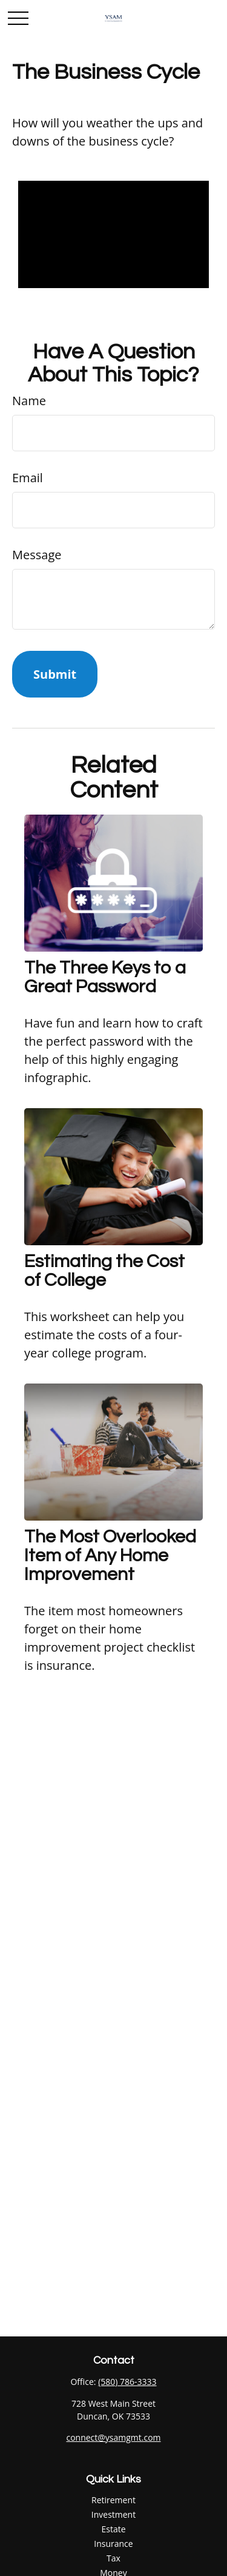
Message (36, 554)
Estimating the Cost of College (104, 1271)
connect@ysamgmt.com (113, 2437)
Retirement (113, 2500)
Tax (113, 2558)
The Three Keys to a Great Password (105, 977)
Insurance (113, 2543)
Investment (113, 2514)
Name (29, 400)
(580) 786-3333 (127, 2381)
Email (27, 477)
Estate (113, 2529)
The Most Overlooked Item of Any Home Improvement (110, 1555)
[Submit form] (54, 674)
